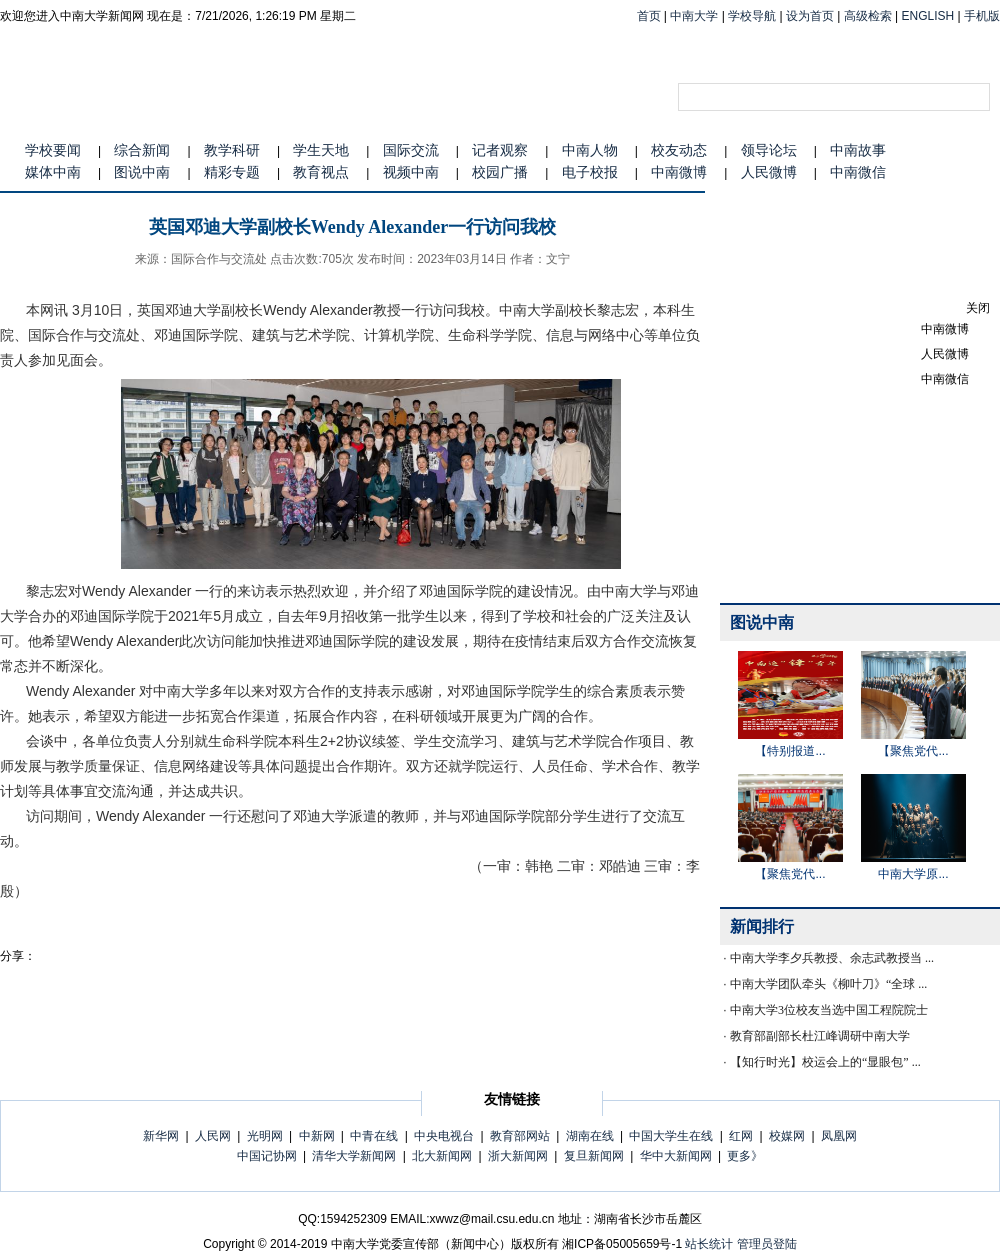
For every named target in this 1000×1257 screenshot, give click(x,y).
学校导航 (752, 16)
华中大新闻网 (676, 1156)
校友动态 (679, 150)
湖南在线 (590, 1136)
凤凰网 (839, 1136)
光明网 (265, 1136)
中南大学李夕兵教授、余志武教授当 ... (832, 958)
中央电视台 (444, 1136)
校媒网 (787, 1136)
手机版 (982, 16)
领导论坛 (769, 150)
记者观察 (500, 150)
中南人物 (590, 150)
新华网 (161, 1136)
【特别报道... (790, 751)
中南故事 (858, 150)
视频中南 (411, 172)
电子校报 (590, 172)
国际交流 (411, 150)
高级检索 (868, 16)
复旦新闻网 (594, 1156)
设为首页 (810, 16)
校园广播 (500, 172)
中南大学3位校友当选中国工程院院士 (829, 1010)
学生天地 (321, 150)
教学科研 (232, 150)
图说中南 (142, 172)
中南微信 (858, 172)
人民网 (213, 1136)
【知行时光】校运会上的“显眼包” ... (825, 1062)
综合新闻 (142, 150)
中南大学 (694, 16)
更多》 (745, 1156)
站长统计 (709, 1244)
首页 (649, 16)
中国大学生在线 (671, 1136)
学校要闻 (53, 150)
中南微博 (679, 172)
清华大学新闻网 (354, 1156)
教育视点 (321, 172)
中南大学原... (913, 874)
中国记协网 (267, 1156)
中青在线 (374, 1136)
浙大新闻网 (518, 1156)
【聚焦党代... (913, 751)
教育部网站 (520, 1136)
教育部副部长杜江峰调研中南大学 (820, 1036)
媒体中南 (53, 172)
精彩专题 (232, 172)
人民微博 (769, 172)
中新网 (317, 1136)
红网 (741, 1136)
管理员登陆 (767, 1244)
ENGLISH (928, 16)
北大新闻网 (442, 1156)
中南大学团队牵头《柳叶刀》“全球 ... (828, 984)
